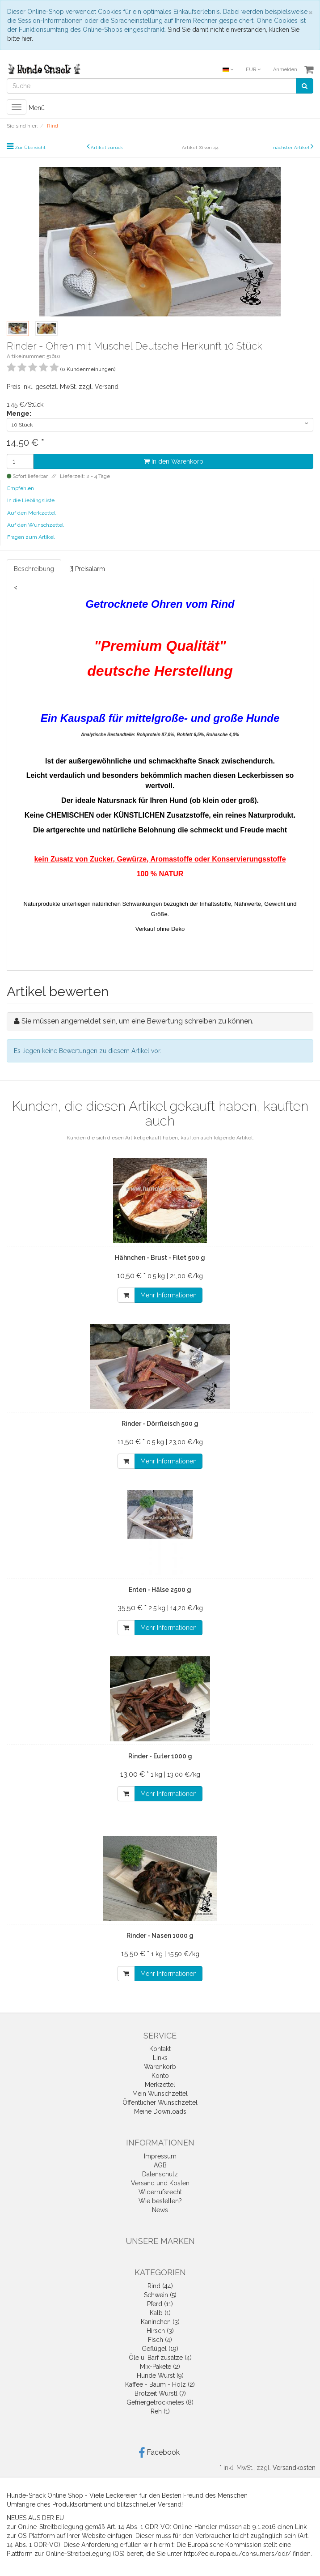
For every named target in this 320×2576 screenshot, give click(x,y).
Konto (160, 2075)
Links (160, 2057)
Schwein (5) (160, 2295)
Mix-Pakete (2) (160, 2366)
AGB (160, 2165)
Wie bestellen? (160, 2201)
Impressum (160, 2156)
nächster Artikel (292, 147)
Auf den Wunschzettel (35, 525)
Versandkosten (294, 2467)
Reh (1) (160, 2411)
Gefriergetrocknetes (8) (160, 2402)
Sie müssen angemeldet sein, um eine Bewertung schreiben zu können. (137, 1021)
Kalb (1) (160, 2312)
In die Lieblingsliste (31, 500)
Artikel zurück (107, 147)
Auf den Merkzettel (31, 513)
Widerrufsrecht (160, 2192)
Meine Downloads (160, 2111)
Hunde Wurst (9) (160, 2375)
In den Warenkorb (173, 461)
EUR (253, 70)
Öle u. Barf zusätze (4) (160, 2357)
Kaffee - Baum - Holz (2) (160, 2384)
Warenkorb (160, 2066)
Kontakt (160, 2048)
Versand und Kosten (160, 2183)
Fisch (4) (160, 2339)
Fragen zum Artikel (31, 537)
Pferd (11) (160, 2303)
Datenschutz (160, 2174)
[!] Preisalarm (87, 568)
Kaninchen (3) (160, 2321)
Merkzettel (160, 2084)
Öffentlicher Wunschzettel (160, 2102)
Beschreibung (34, 568)
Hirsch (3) (160, 2330)
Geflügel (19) (160, 2348)
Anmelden (285, 70)
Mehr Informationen (168, 1295)
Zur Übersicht (30, 147)
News (160, 2209)
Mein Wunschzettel (160, 2093)
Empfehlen (20, 488)
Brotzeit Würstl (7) (160, 2393)
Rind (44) (160, 2286)
